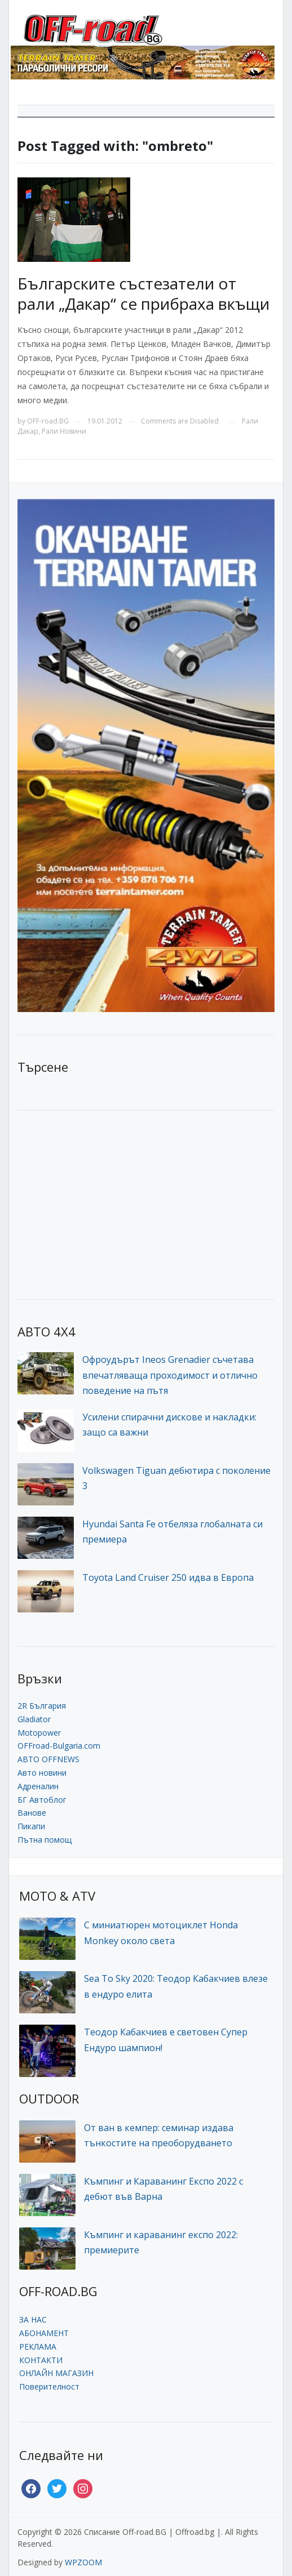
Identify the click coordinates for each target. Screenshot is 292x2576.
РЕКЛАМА (37, 2346)
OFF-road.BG (48, 421)
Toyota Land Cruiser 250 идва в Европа (168, 1577)
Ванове (31, 1812)
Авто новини (42, 1772)
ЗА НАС (33, 2319)
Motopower (39, 1732)
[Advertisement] (102, 1203)
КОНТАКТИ (41, 2360)
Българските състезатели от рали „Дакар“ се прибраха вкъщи (143, 293)
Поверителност (49, 2386)
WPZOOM (83, 2562)
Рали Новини (64, 431)
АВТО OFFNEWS (48, 1759)
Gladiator (34, 1719)
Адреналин (38, 1786)
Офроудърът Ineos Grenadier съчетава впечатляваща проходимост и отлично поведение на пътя (170, 1374)
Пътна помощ (44, 1839)
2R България (41, 1705)
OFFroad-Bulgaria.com (58, 1745)
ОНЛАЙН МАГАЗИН (56, 2373)
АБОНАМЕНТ (44, 2333)
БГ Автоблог (42, 1799)
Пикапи (31, 1826)
